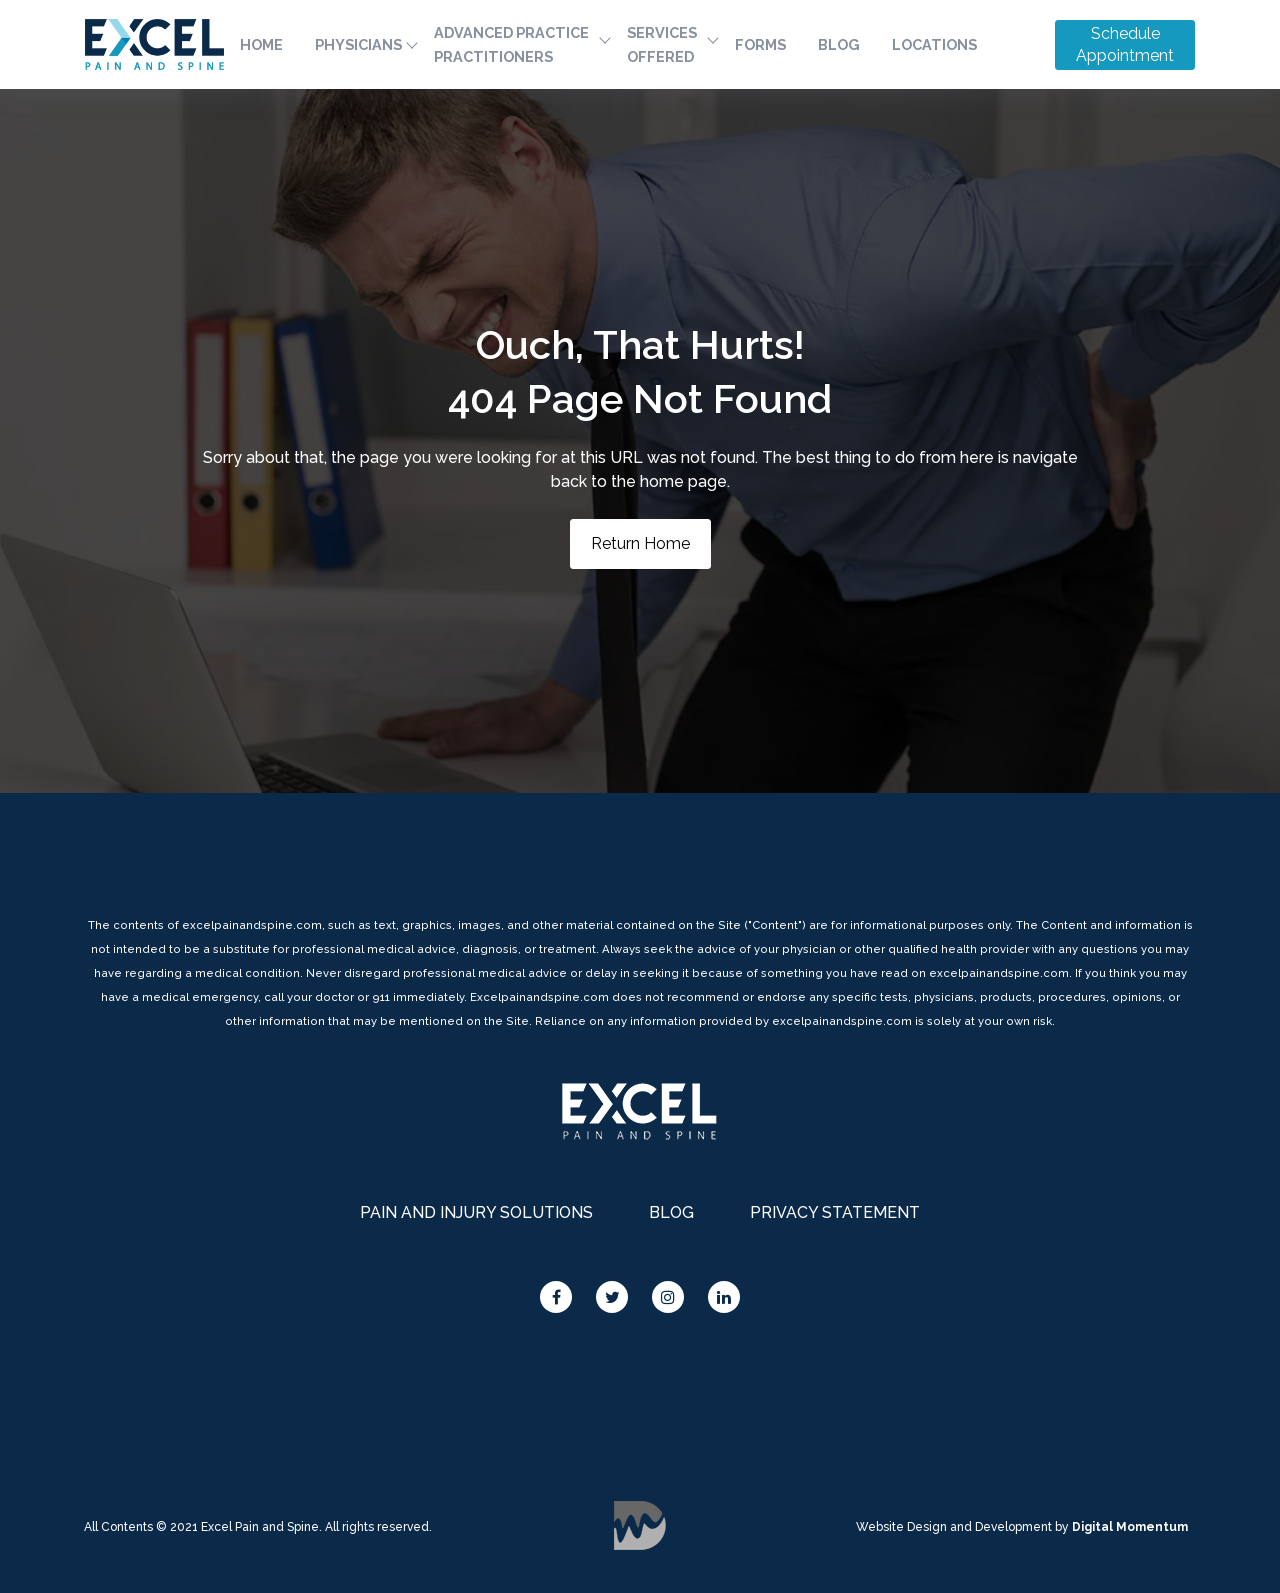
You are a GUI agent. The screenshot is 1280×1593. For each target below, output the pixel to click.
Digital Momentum (640, 1525)
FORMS (760, 44)
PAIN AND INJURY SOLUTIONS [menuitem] (476, 1212)
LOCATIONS (934, 44)
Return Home (640, 543)
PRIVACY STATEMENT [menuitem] (835, 1212)
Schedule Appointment (1125, 44)
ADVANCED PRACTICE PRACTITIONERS (511, 44)
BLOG (839, 44)
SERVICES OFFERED (662, 44)
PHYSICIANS (358, 44)
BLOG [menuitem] (671, 1212)
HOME (261, 44)
